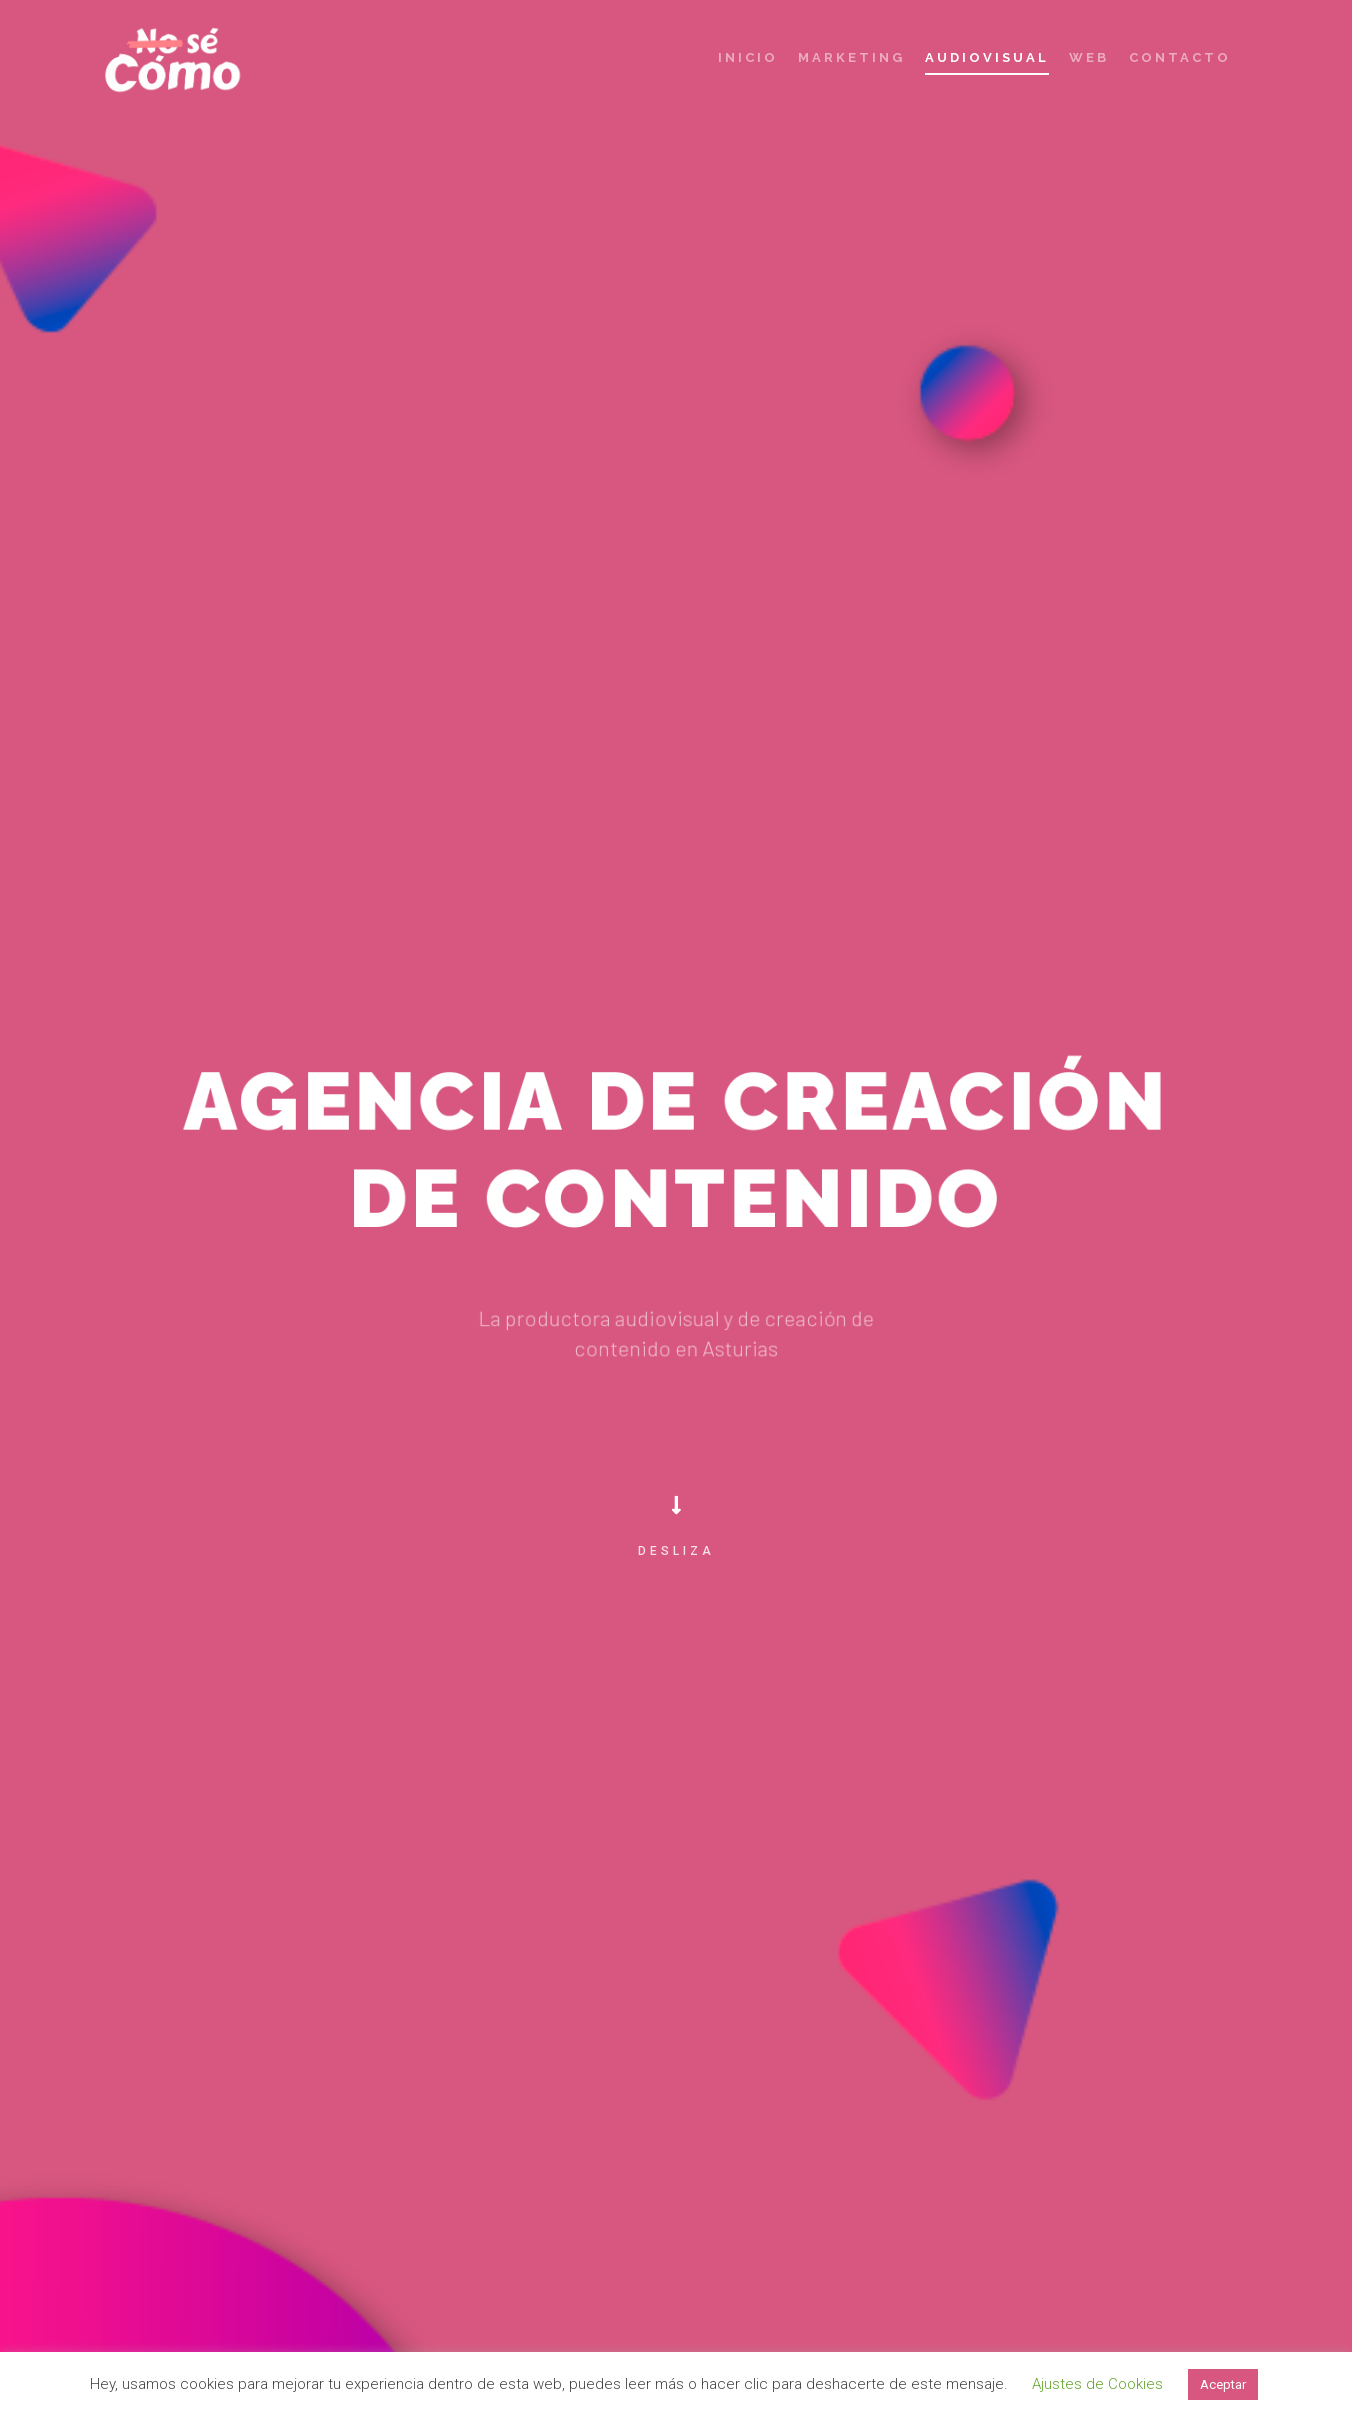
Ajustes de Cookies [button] (1097, 2384)
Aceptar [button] (1223, 2384)
